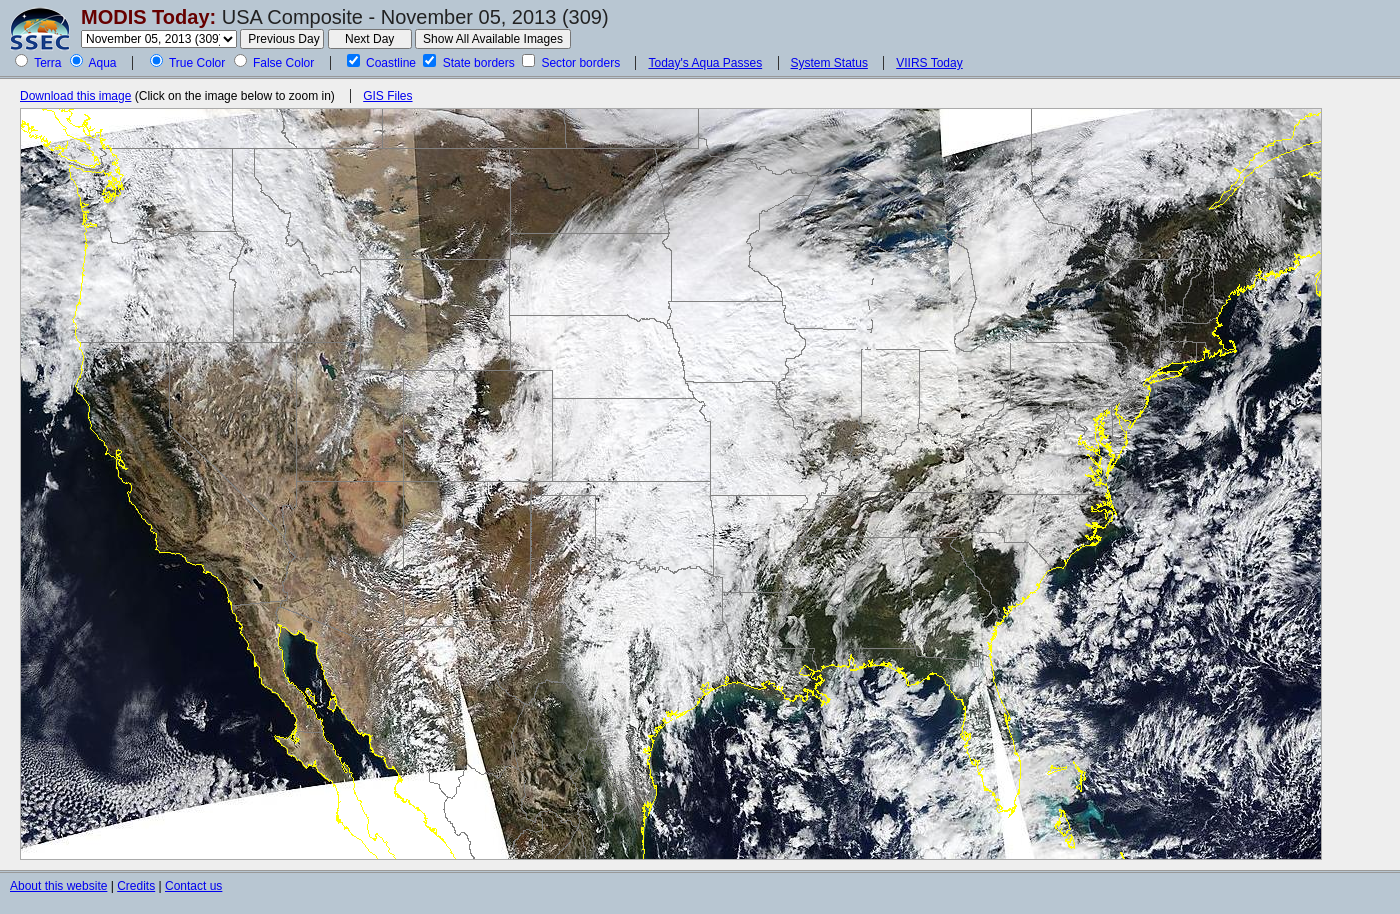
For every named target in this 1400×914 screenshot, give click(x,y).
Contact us (193, 886)
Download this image (75, 96)
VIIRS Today (929, 63)
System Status (829, 63)
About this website (58, 886)
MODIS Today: (148, 17)
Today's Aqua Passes (705, 63)
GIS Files (387, 96)
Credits (136, 886)
